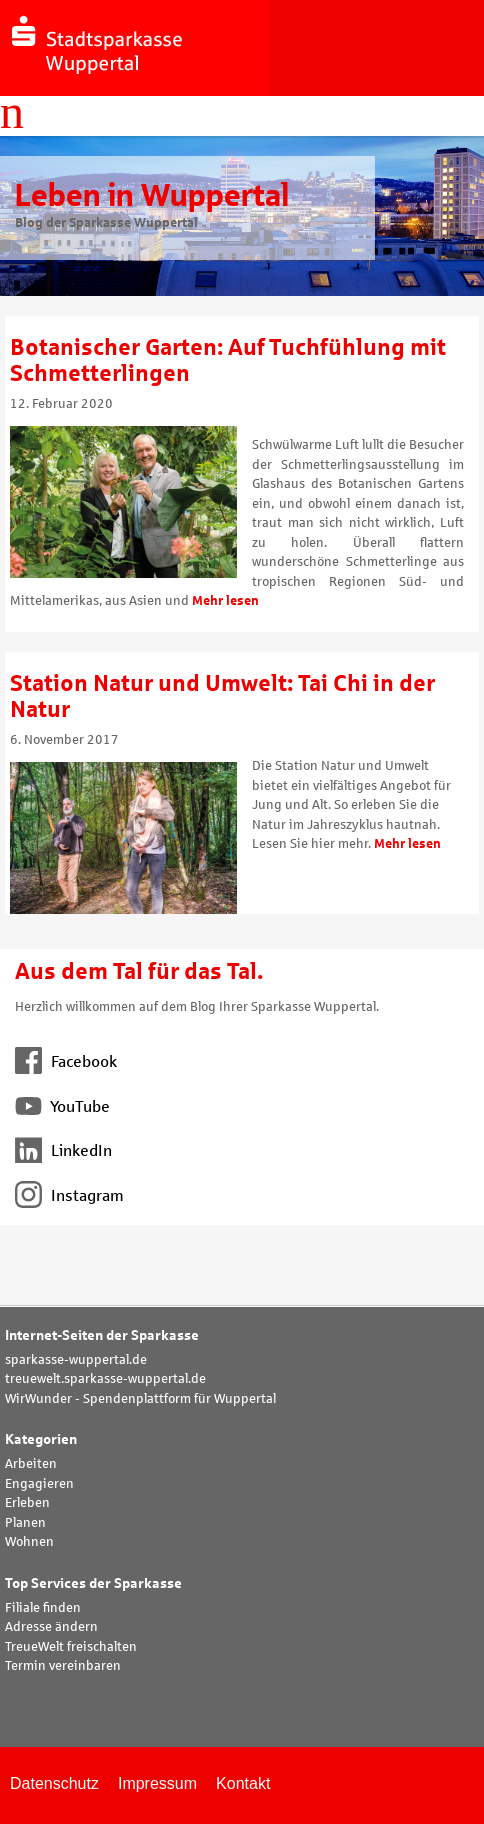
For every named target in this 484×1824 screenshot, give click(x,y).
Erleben (27, 1503)
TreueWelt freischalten (71, 1647)
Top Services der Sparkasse (93, 1583)
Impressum (157, 1783)
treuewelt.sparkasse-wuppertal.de (105, 1379)
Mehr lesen (225, 601)
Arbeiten (31, 1464)
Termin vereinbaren (63, 1666)
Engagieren (39, 1484)
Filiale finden (43, 1608)
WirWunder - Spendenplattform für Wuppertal (140, 1399)
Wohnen (29, 1542)
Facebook (66, 1061)
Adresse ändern (51, 1627)
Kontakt (243, 1783)
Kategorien (41, 1439)
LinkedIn (63, 1150)
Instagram (69, 1195)
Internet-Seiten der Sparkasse (102, 1335)
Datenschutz (54, 1783)
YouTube (62, 1106)
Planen (25, 1523)
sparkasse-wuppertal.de (76, 1360)
